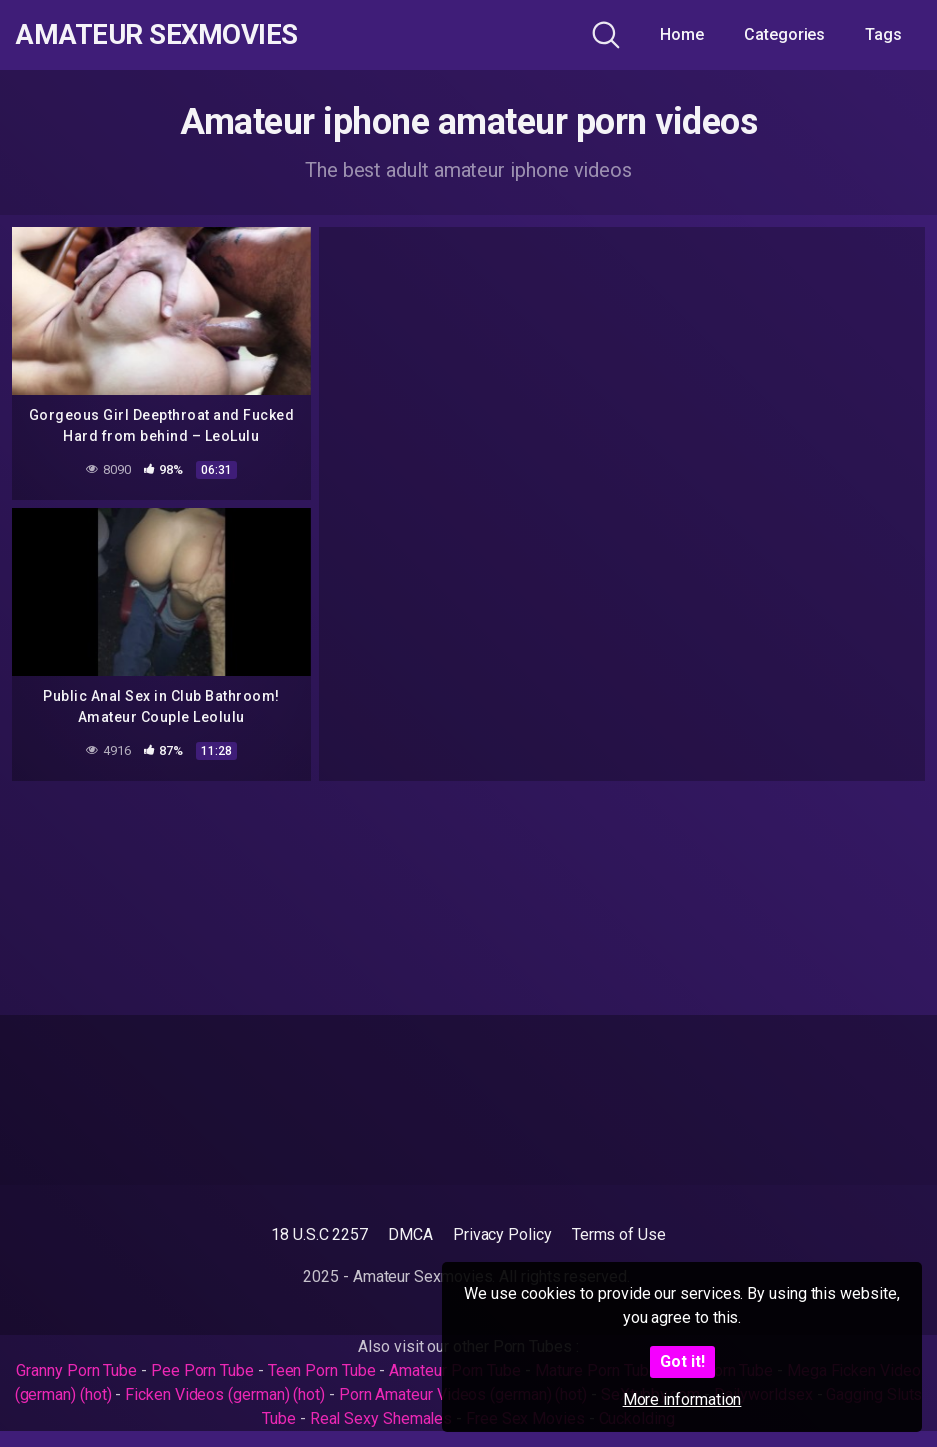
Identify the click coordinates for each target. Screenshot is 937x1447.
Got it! (682, 1361)
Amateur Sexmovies (158, 35)
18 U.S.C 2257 (319, 1234)
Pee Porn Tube (202, 1370)
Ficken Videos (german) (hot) (225, 1394)
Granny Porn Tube (76, 1370)
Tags (883, 34)
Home (682, 34)
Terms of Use (619, 1234)
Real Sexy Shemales (381, 1418)
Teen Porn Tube (322, 1370)
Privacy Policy (502, 1234)
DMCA (410, 1234)
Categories (784, 34)
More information (682, 1399)
